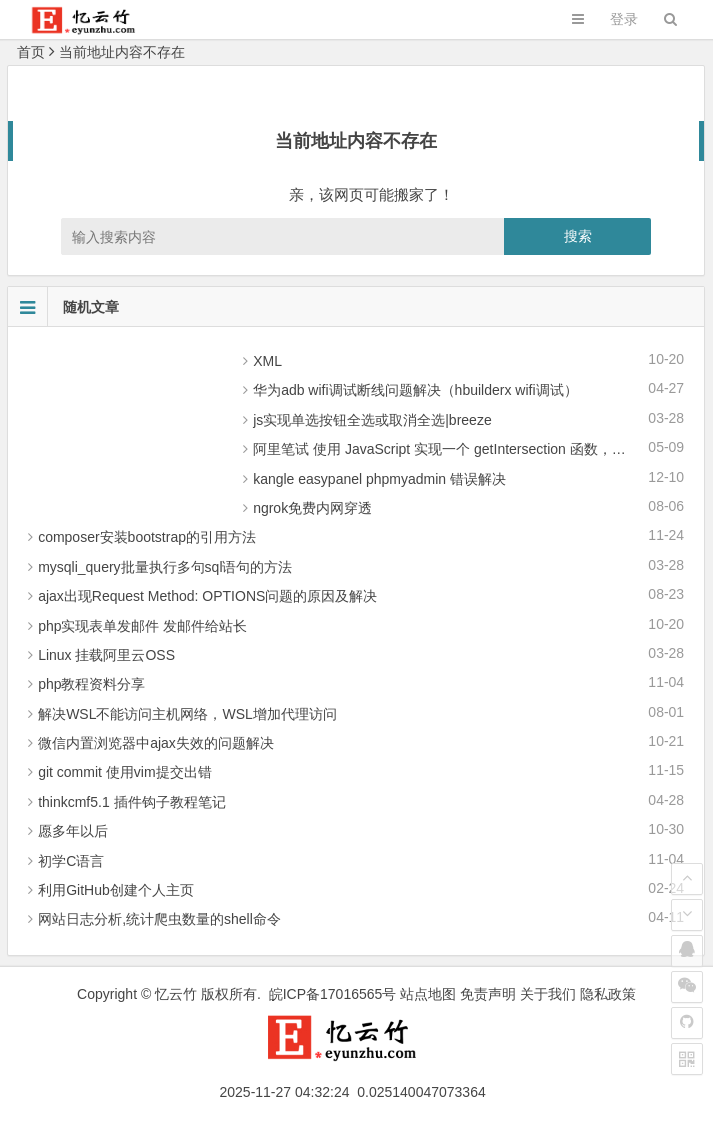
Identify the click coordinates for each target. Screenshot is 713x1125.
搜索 (578, 236)
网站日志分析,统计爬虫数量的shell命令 (159, 919)
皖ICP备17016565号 (333, 994)
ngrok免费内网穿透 (312, 508)
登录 (624, 19)
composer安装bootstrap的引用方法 (147, 537)
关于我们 (548, 994)
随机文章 (63, 307)
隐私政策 (608, 994)
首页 (31, 52)
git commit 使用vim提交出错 (124, 772)
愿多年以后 (73, 831)
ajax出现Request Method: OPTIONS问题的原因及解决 (207, 596)
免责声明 (488, 994)
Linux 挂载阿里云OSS (106, 655)
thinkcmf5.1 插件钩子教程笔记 (131, 802)
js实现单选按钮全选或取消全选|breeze (372, 420)
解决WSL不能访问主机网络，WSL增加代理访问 (187, 714)
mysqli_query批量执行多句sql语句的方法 (165, 567)
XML (267, 361)
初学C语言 (71, 861)
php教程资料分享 (91, 684)
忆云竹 (176, 994)
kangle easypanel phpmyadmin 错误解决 (379, 479)
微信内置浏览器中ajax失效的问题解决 (156, 743)
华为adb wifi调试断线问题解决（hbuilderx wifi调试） (415, 390)
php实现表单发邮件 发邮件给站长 (142, 626)
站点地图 (428, 994)
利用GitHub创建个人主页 (116, 890)
